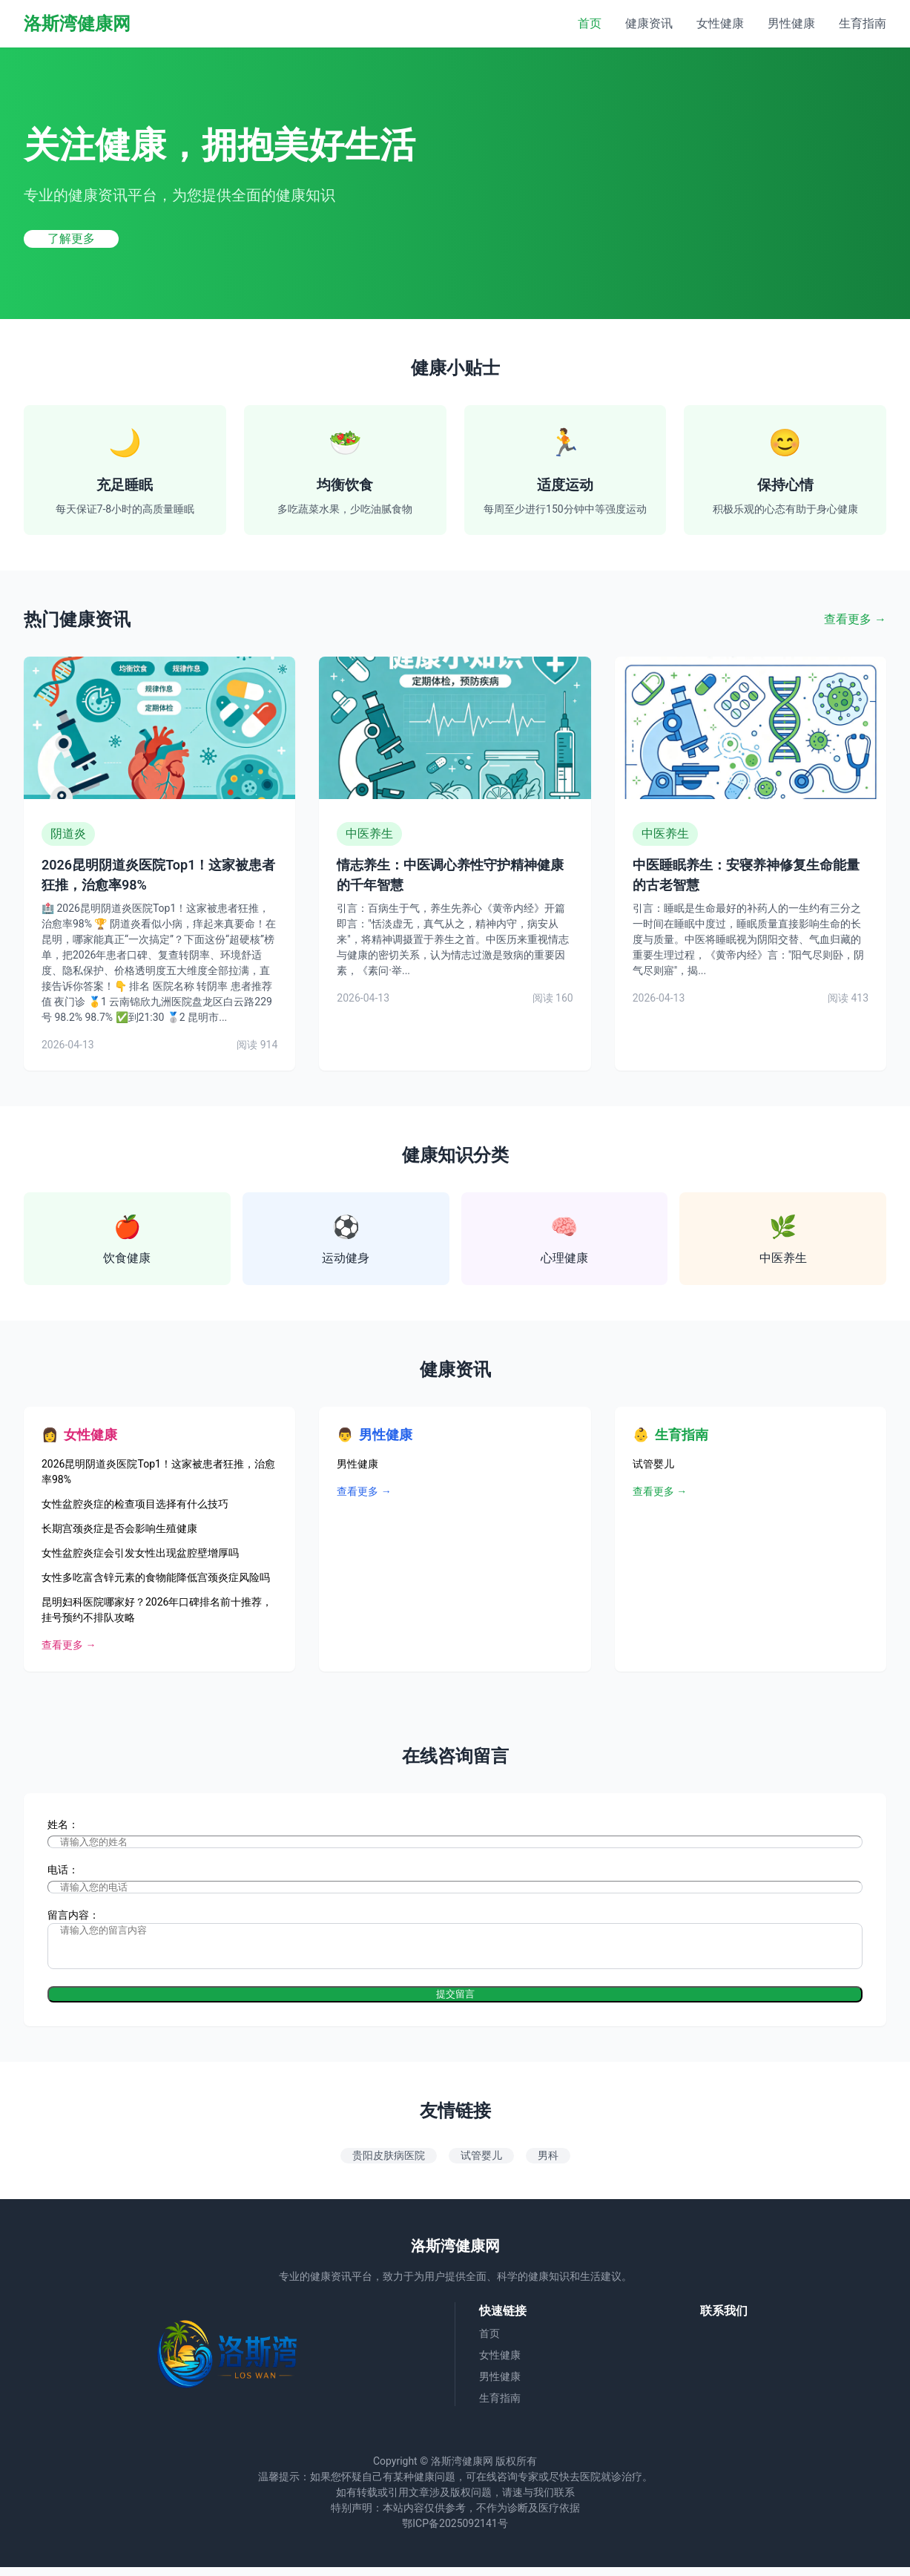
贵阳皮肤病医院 (388, 2164)
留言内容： (73, 1915)
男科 (548, 2164)
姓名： (63, 1824)
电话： (63, 1870)
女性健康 (720, 23)
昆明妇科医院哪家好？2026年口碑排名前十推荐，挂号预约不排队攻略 (157, 1609)
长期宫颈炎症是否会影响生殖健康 (119, 1528)
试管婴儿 (653, 1464)
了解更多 (71, 238)
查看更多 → (855, 619)
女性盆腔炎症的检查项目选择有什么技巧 (135, 1504)
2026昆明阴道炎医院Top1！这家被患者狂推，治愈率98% (158, 1471)
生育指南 (862, 23)
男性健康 (791, 23)
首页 (589, 23)
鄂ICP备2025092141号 (454, 2532)
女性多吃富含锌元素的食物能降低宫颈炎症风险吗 (156, 1577)
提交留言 (455, 2002)
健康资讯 (649, 23)
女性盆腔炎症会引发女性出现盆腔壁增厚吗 (140, 1553)
